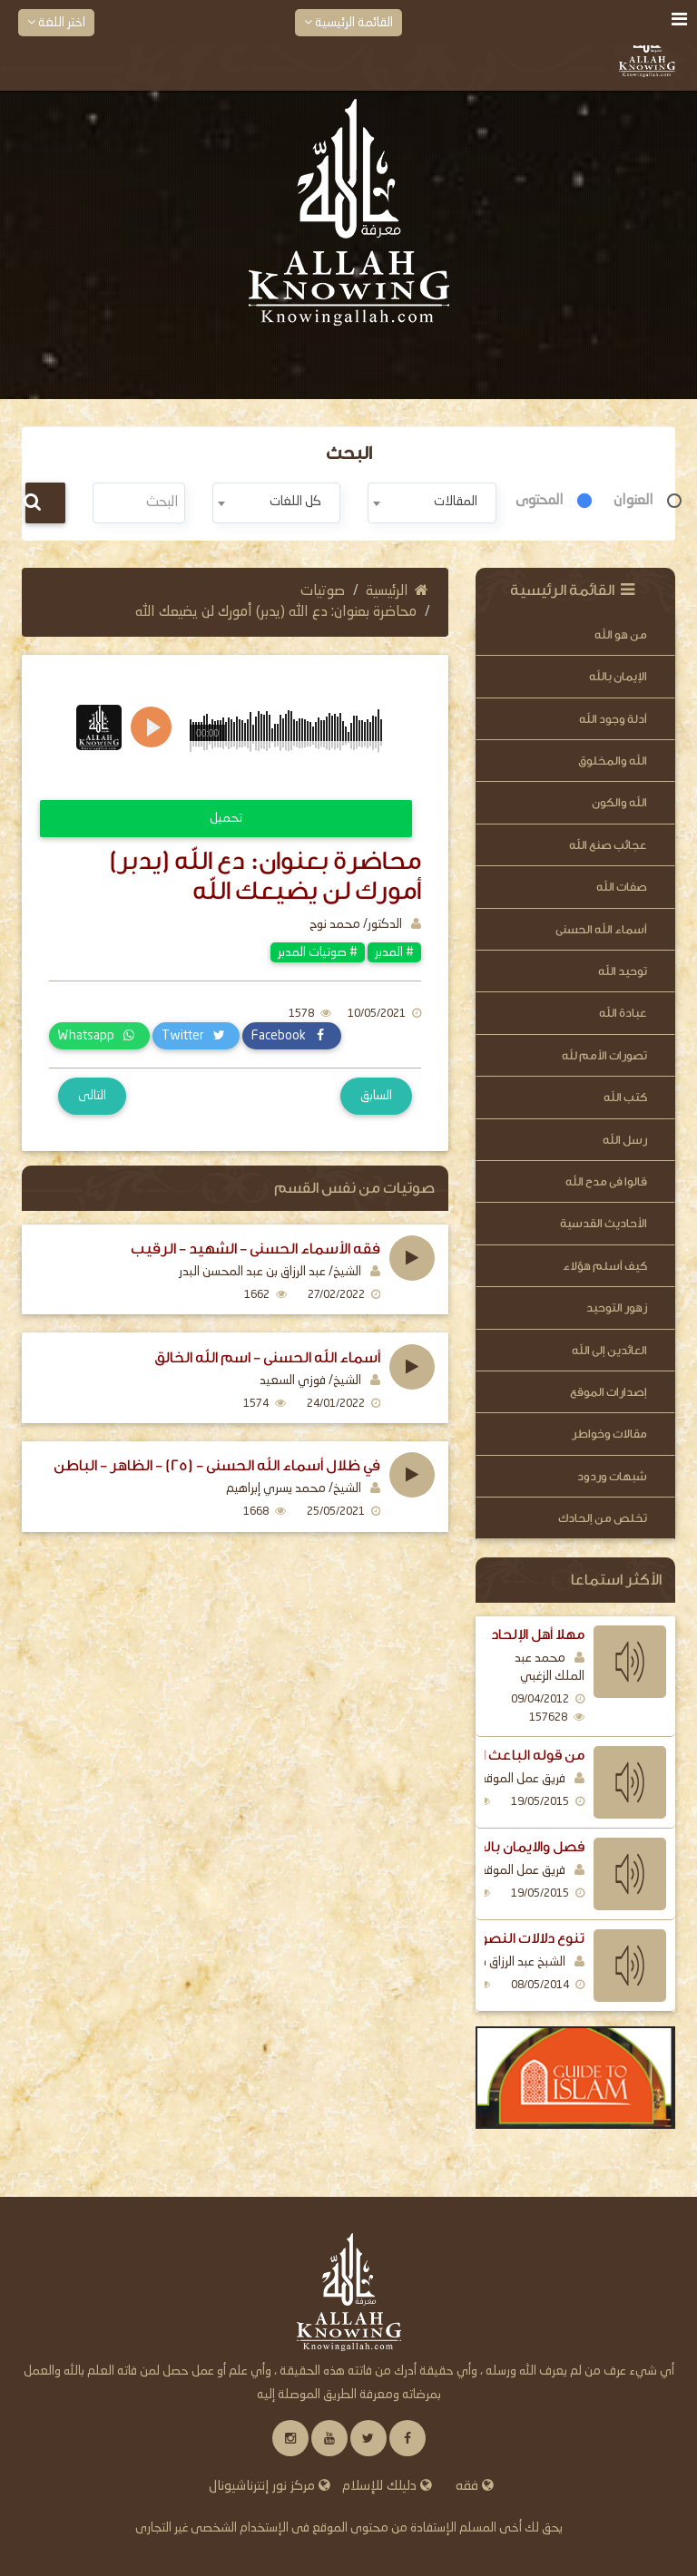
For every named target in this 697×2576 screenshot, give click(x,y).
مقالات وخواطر (609, 1433)
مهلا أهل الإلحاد (537, 1634)
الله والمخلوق (612, 760)
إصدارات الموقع (608, 1392)
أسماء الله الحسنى (601, 929)
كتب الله (625, 1097)
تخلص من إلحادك (602, 1518)
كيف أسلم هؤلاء (605, 1266)
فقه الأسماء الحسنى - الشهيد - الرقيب (255, 1249)
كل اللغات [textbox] (295, 501)
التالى (92, 1095)
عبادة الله (623, 1013)
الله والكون (619, 802)
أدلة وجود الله (613, 719)
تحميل (226, 818)
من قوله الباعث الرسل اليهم (495, 1755)
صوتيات (322, 591)
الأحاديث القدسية (603, 1223)
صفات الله (621, 886)
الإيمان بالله (618, 676)
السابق (376, 1095)
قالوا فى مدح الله (606, 1181)
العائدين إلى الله (609, 1350)
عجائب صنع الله (608, 845)
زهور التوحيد (616, 1307)
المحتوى (539, 500)
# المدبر (394, 952)
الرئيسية (397, 591)
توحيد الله (622, 971)
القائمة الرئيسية (348, 22)
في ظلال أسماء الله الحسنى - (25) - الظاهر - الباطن (217, 1465)
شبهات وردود (612, 1476)
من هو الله (620, 634)
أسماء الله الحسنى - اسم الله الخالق (267, 1357)
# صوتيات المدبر (318, 952)
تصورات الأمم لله (604, 1055)
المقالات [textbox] (455, 501)
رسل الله (625, 1140)
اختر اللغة (56, 22)
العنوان (633, 500)
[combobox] (432, 503)
